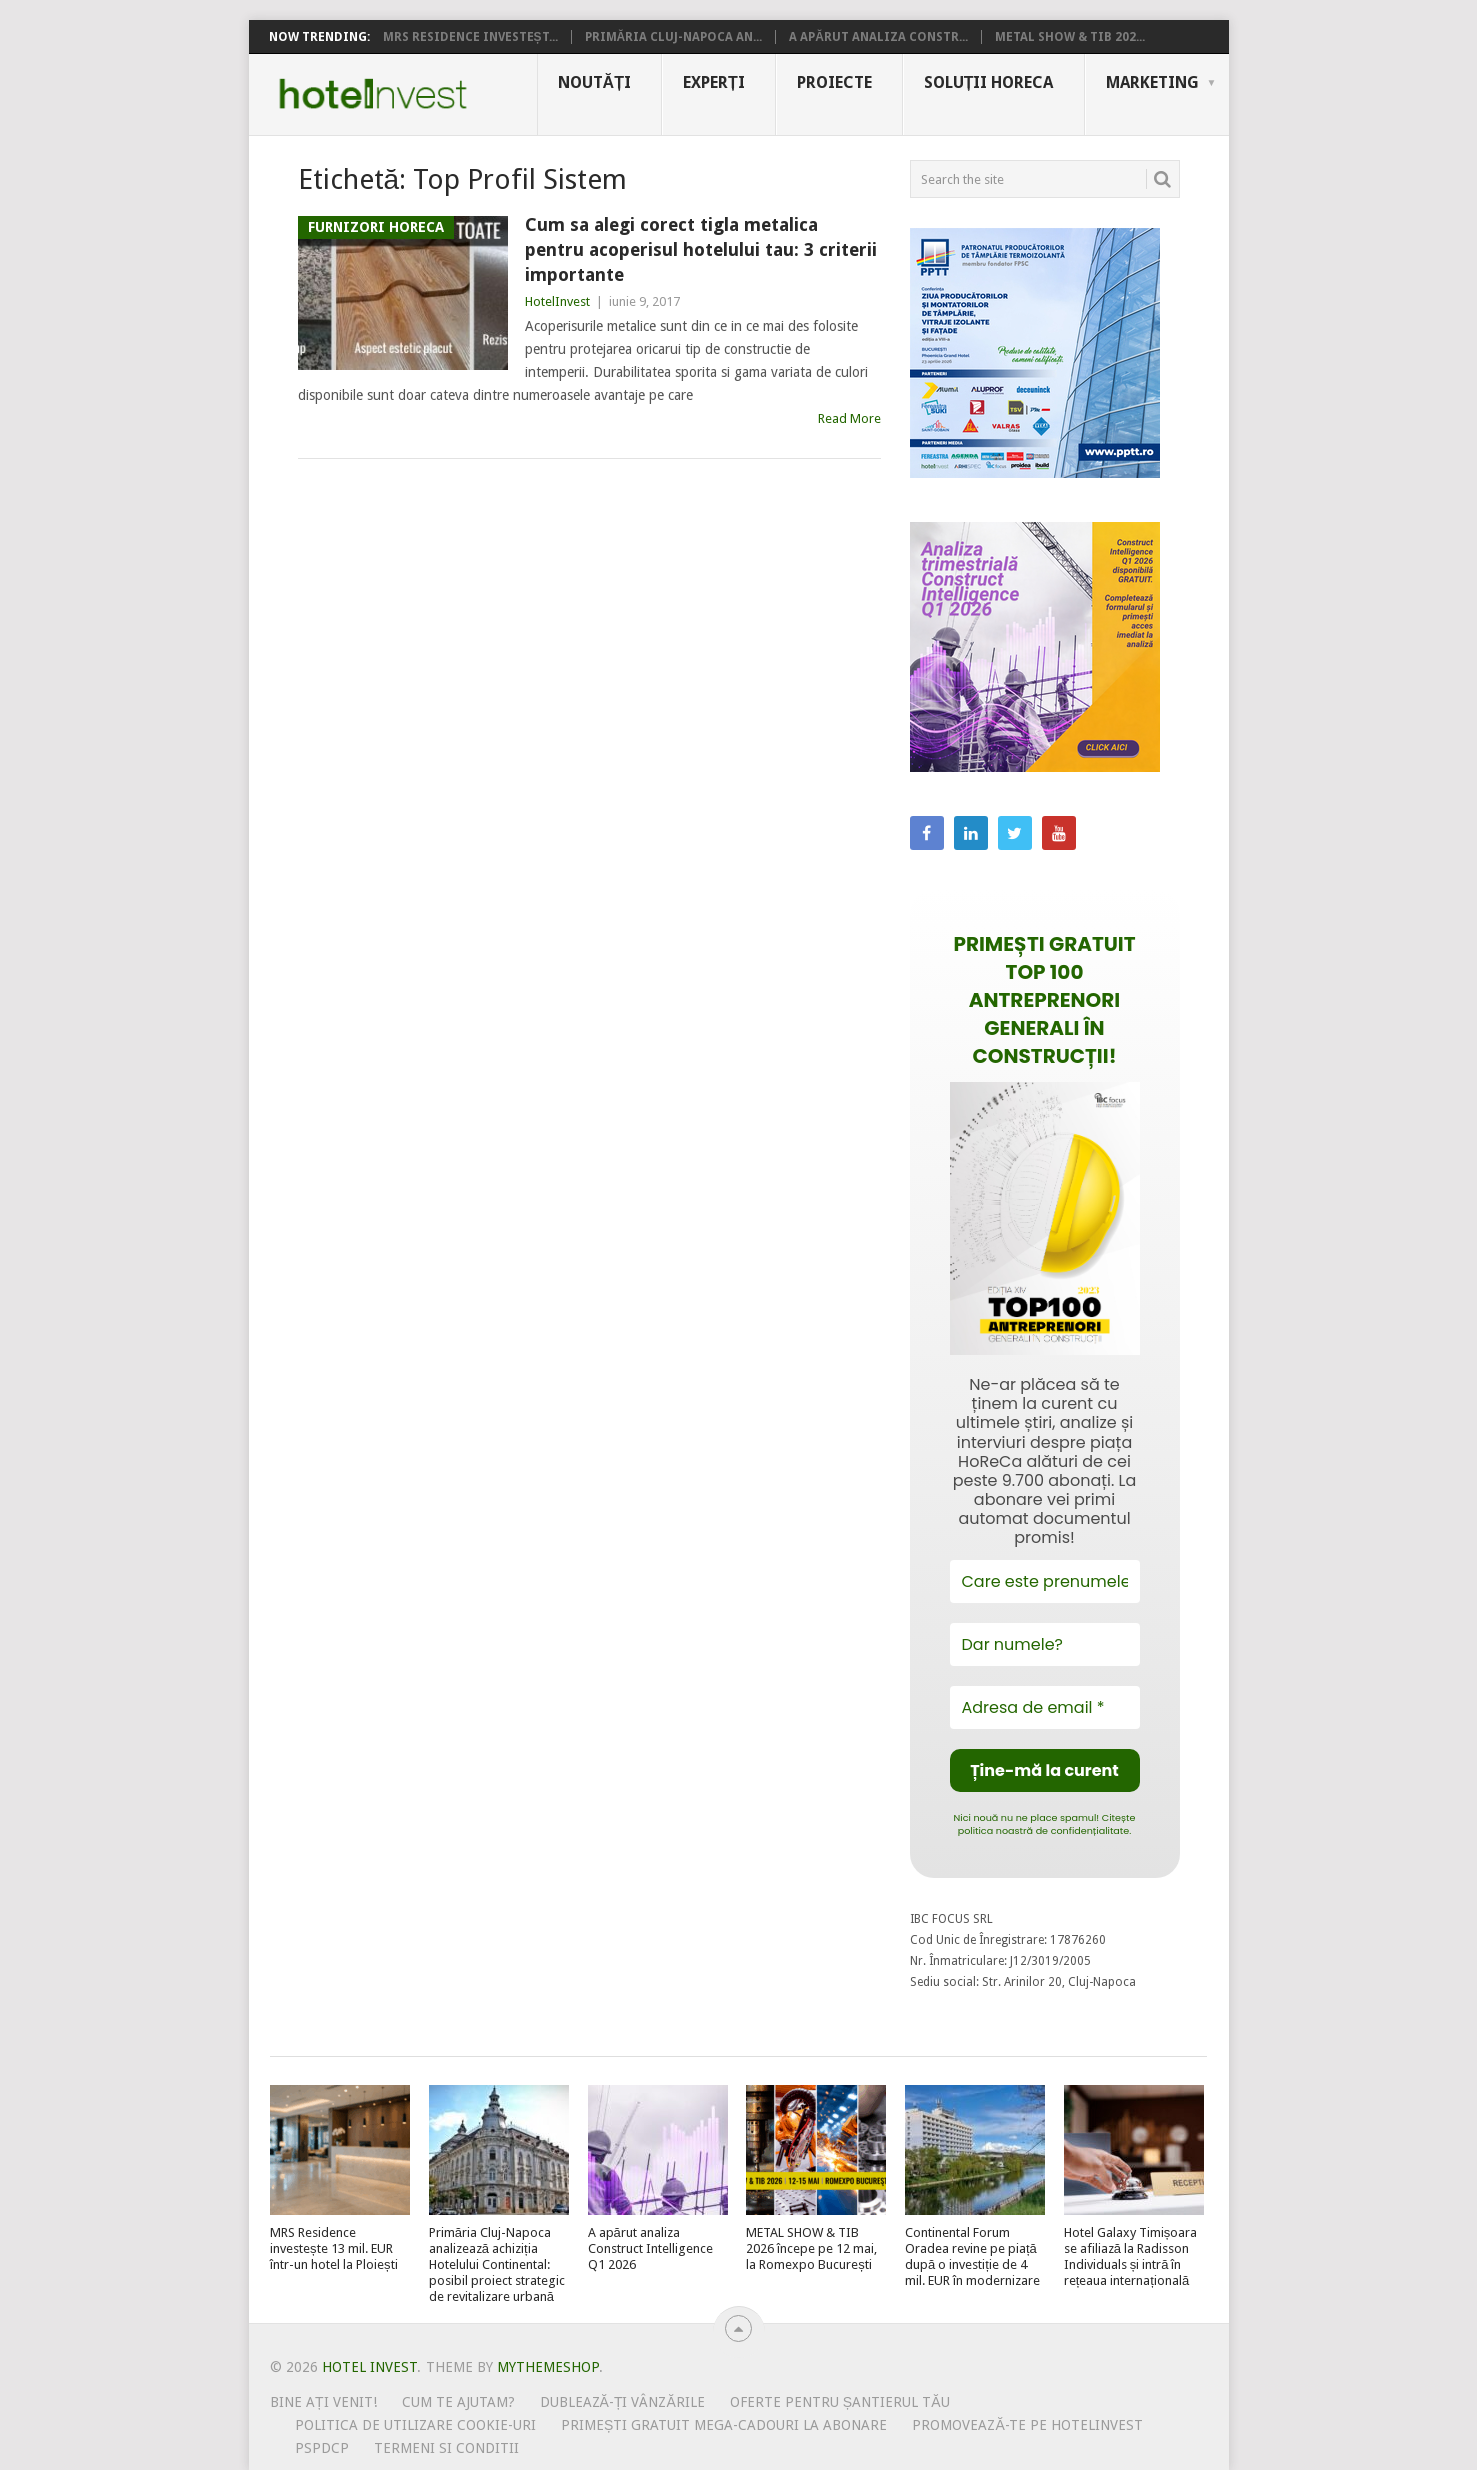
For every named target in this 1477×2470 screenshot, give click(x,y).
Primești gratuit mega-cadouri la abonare (724, 2425)
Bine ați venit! (323, 2402)
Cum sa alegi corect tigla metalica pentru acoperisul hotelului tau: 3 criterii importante (701, 249)
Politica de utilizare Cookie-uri (415, 2425)
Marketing (1152, 82)
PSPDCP (322, 2448)
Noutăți (594, 82)
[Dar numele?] (1045, 1644)
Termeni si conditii (446, 2448)
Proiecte (834, 82)
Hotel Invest (373, 94)
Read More (849, 418)
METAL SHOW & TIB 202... (1070, 37)
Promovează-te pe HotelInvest (1027, 2425)
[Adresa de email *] (1045, 1707)
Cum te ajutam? (458, 2402)
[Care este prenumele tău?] (1045, 1581)
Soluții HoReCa (989, 82)
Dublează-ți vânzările (622, 2402)
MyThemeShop (548, 2367)
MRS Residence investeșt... (470, 37)
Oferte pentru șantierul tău (840, 2402)
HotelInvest (557, 301)
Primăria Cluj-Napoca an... (674, 37)
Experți (714, 82)
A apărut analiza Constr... (878, 37)
